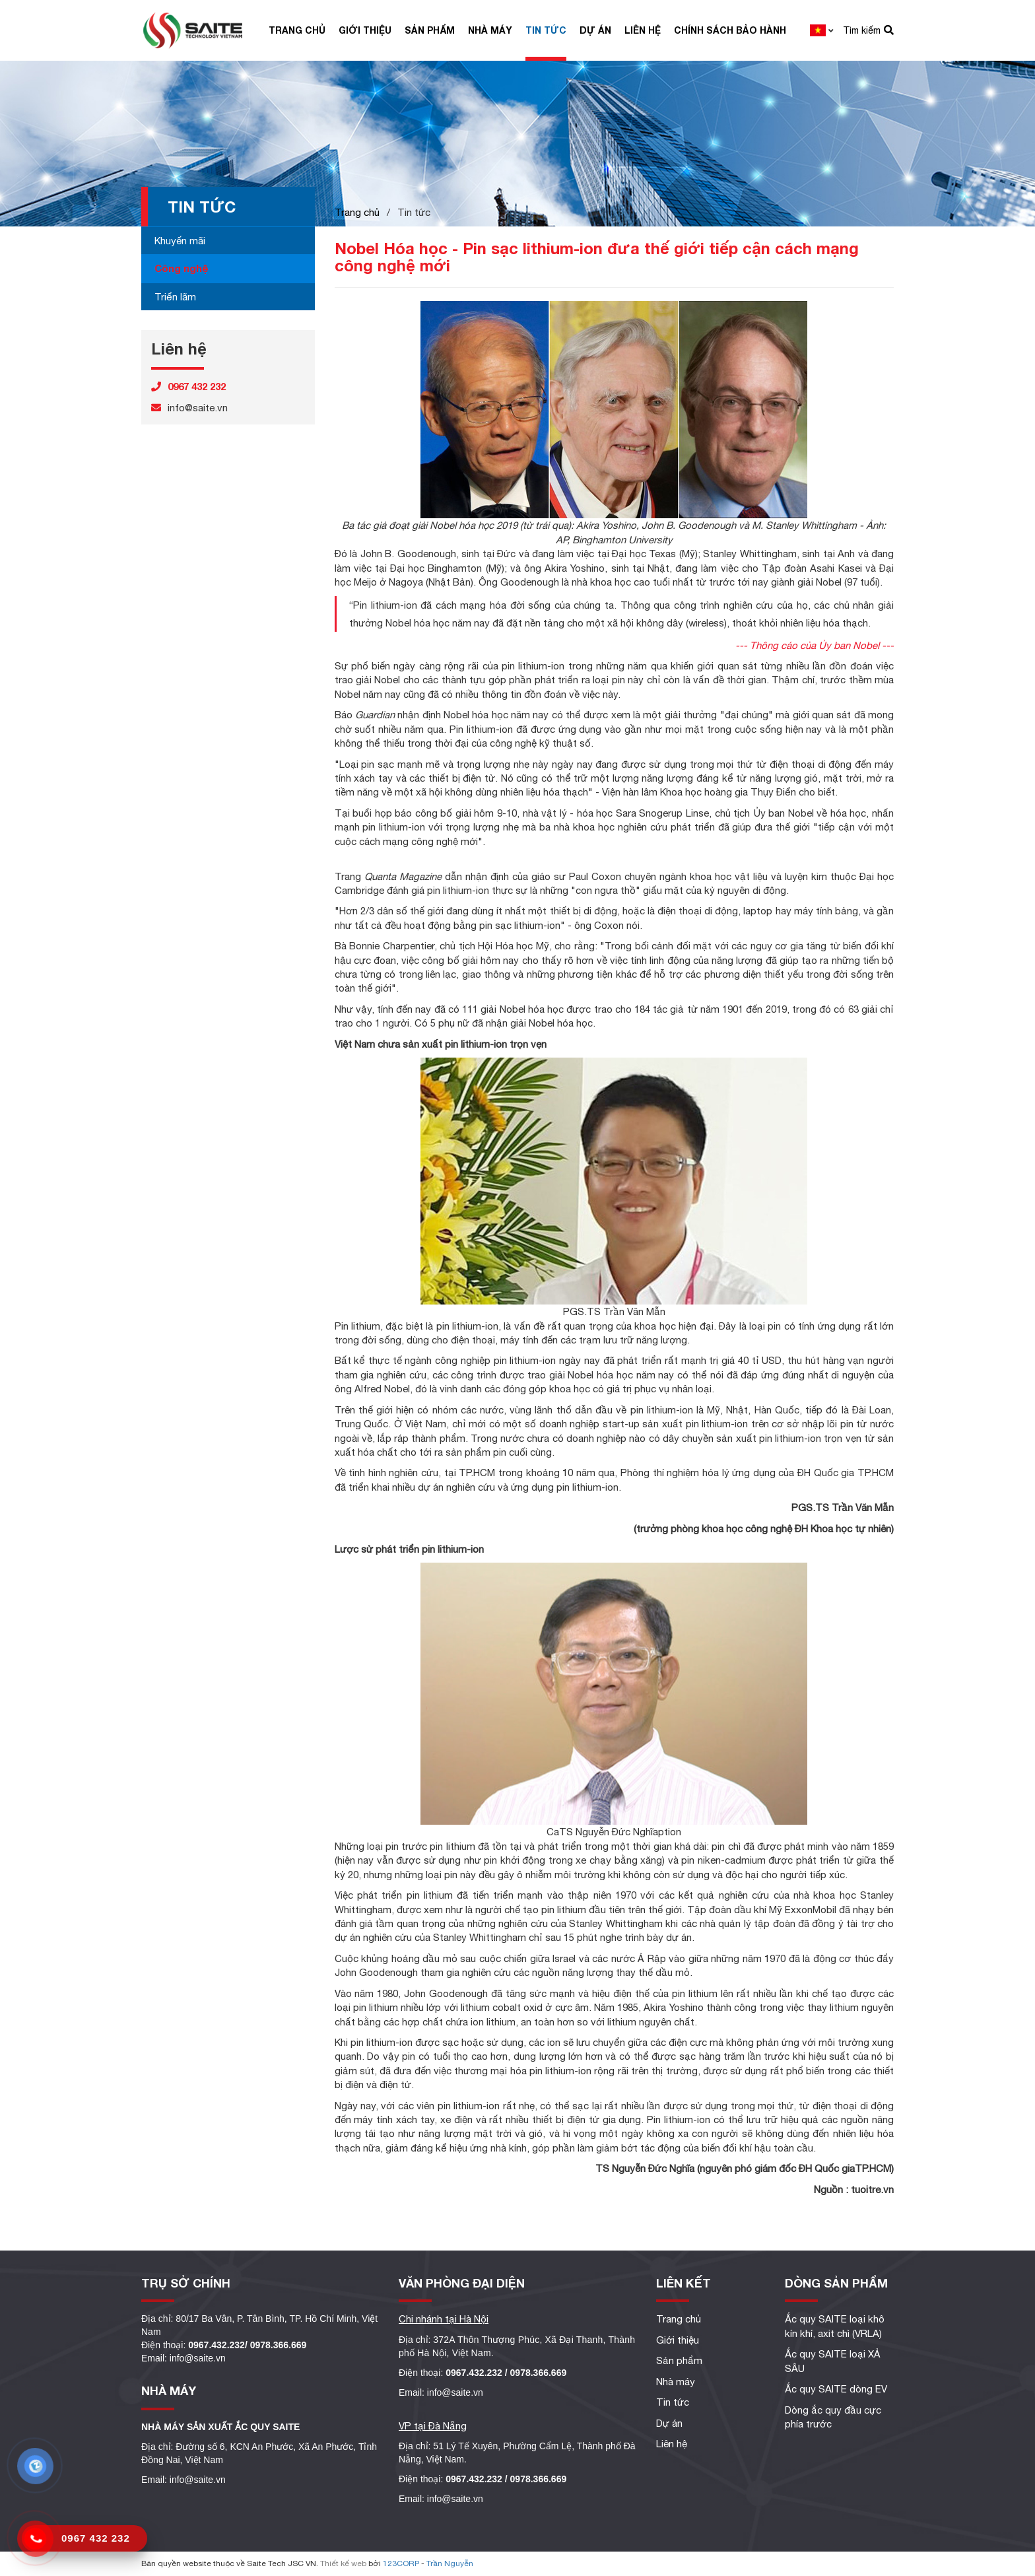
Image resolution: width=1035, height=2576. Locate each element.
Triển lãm (175, 296)
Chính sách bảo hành (730, 30)
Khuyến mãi (179, 240)
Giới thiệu (365, 30)
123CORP (401, 2563)
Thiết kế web (343, 2563)
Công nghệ (181, 268)
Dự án (595, 30)
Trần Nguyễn (449, 2563)
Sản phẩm (430, 30)
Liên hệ (642, 30)
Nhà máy (490, 30)
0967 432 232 (95, 2538)
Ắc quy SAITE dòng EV (836, 2388)
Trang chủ (297, 30)
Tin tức (545, 30)
